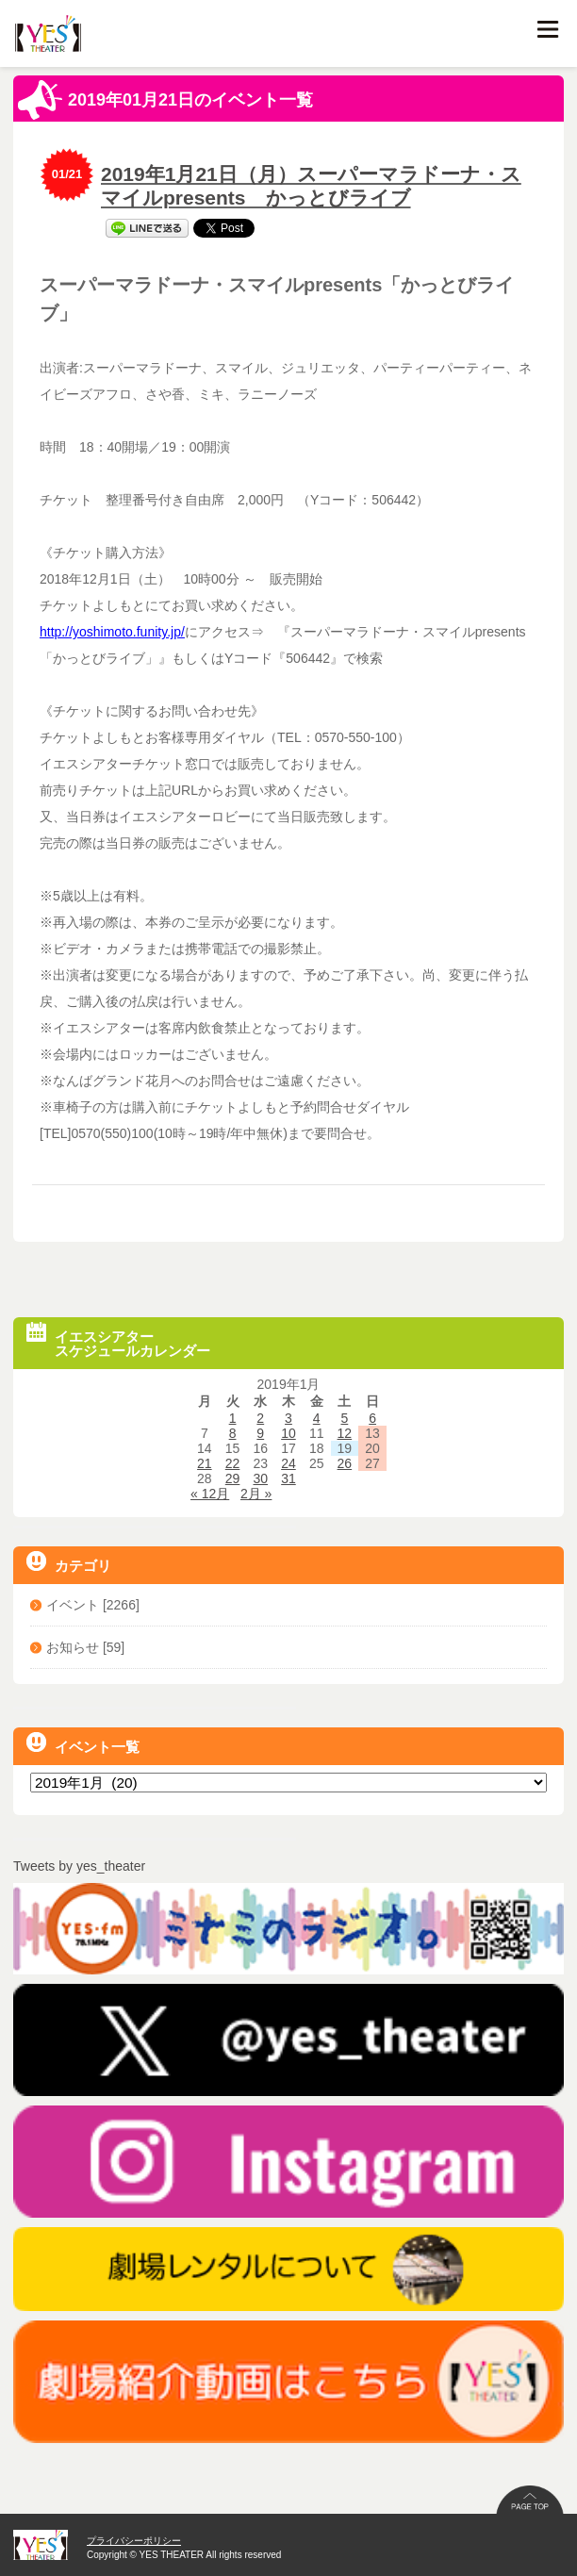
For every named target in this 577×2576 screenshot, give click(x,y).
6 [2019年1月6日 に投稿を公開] (372, 1418)
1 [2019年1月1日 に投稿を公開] (233, 1418)
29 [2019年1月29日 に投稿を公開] (232, 1478)
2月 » (256, 1493)
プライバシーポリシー (134, 2540)
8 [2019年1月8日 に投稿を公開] (233, 1433)
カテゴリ (68, 1562)
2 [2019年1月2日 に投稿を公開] (260, 1418)
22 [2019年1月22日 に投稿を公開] (232, 1463)
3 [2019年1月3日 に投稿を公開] (288, 1418)
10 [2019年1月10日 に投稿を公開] (288, 1433)
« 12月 (209, 1493)
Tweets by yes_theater (79, 1866)
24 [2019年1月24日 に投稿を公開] (288, 1463)
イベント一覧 (83, 1743)
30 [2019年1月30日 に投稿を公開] (260, 1478)
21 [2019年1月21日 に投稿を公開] (204, 1463)
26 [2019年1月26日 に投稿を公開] (345, 1463)
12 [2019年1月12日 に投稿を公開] (345, 1433)
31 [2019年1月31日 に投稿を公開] (288, 1478)
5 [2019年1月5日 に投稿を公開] (344, 1418)
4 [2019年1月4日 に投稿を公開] (317, 1418)
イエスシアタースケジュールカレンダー (118, 1340)
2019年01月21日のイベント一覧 (165, 100)
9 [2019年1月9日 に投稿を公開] (260, 1433)
